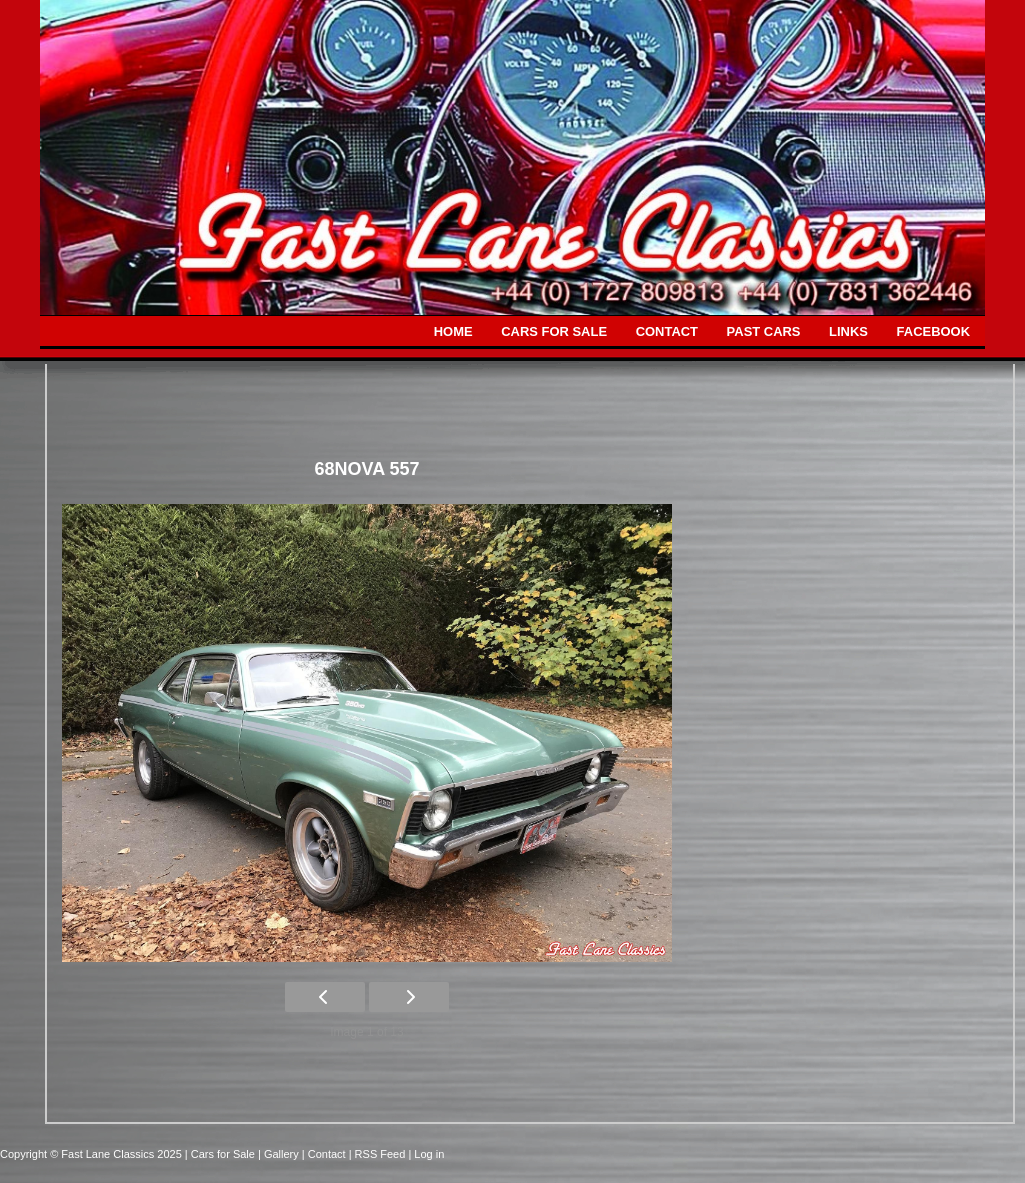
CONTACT (667, 331)
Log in (429, 1154)
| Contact (325, 1154)
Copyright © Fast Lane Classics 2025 (92, 1154)
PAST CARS (764, 331)
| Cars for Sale (221, 1154)
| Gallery (280, 1154)
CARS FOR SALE (554, 331)
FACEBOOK (933, 331)
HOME (453, 331)
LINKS (848, 331)
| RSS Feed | (382, 1154)
